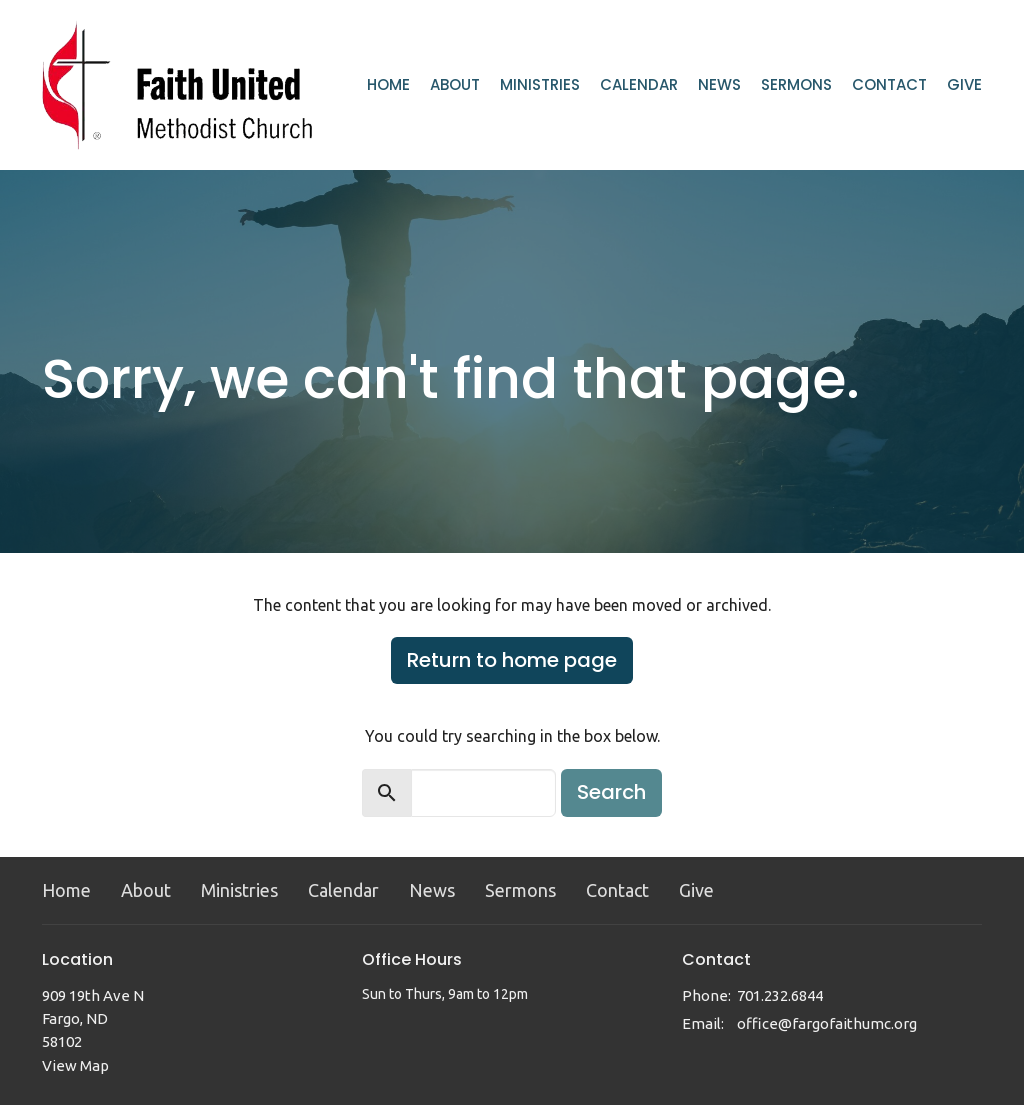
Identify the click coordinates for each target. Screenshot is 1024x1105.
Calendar (639, 84)
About (455, 84)
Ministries (540, 84)
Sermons (796, 84)
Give (964, 84)
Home (388, 84)
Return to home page (512, 660)
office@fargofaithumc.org (827, 1023)
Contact (889, 84)
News (719, 84)
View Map (75, 1065)
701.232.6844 (780, 995)
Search (611, 792)
